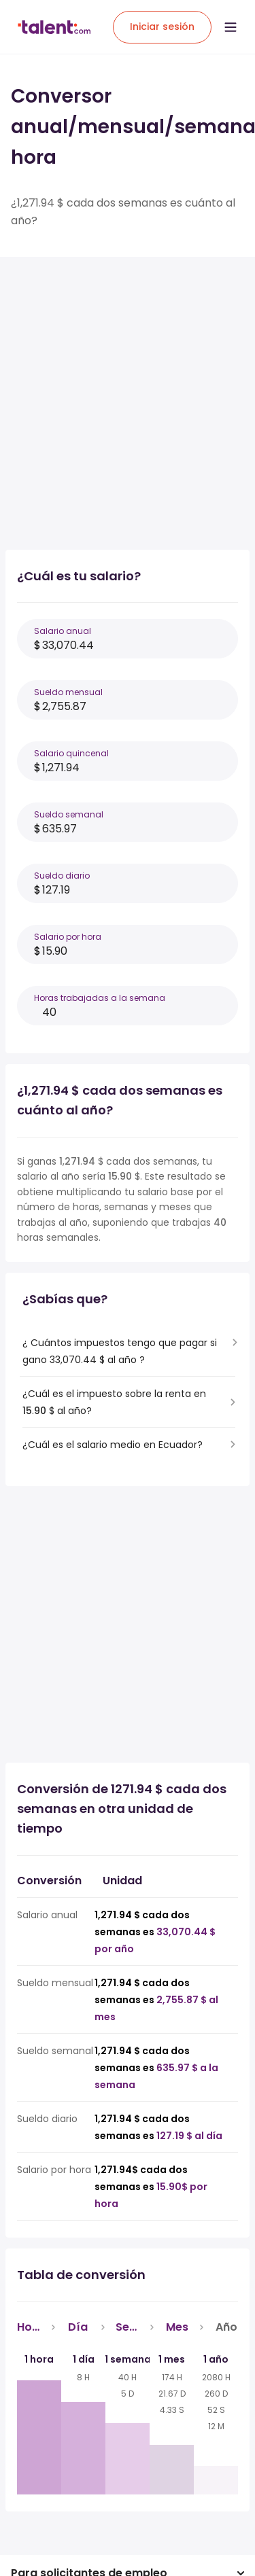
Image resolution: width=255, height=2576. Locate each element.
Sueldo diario (62, 875)
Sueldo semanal (68, 814)
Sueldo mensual (68, 692)
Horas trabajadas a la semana (99, 998)
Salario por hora (67, 936)
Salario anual (62, 631)
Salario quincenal (71, 753)
